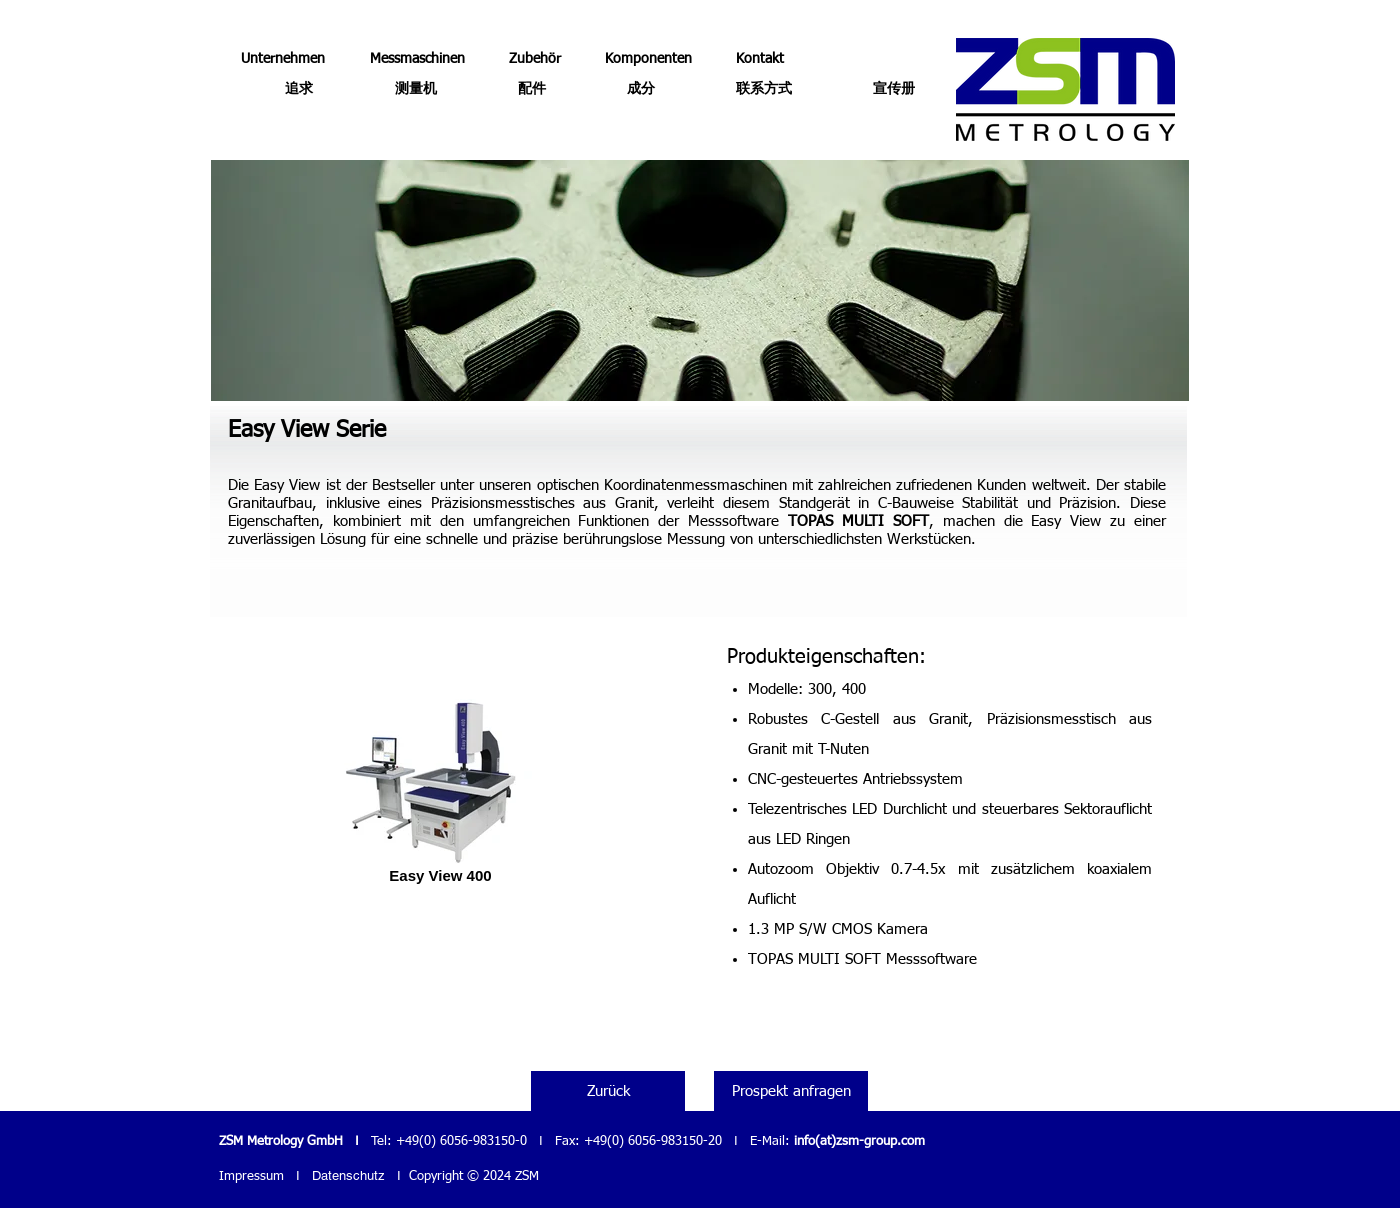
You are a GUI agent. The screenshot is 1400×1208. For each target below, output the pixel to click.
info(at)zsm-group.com (859, 1141)
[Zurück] (608, 1091)
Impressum (251, 1176)
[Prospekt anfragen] (791, 1091)
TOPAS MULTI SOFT (858, 521)
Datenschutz (348, 1175)
